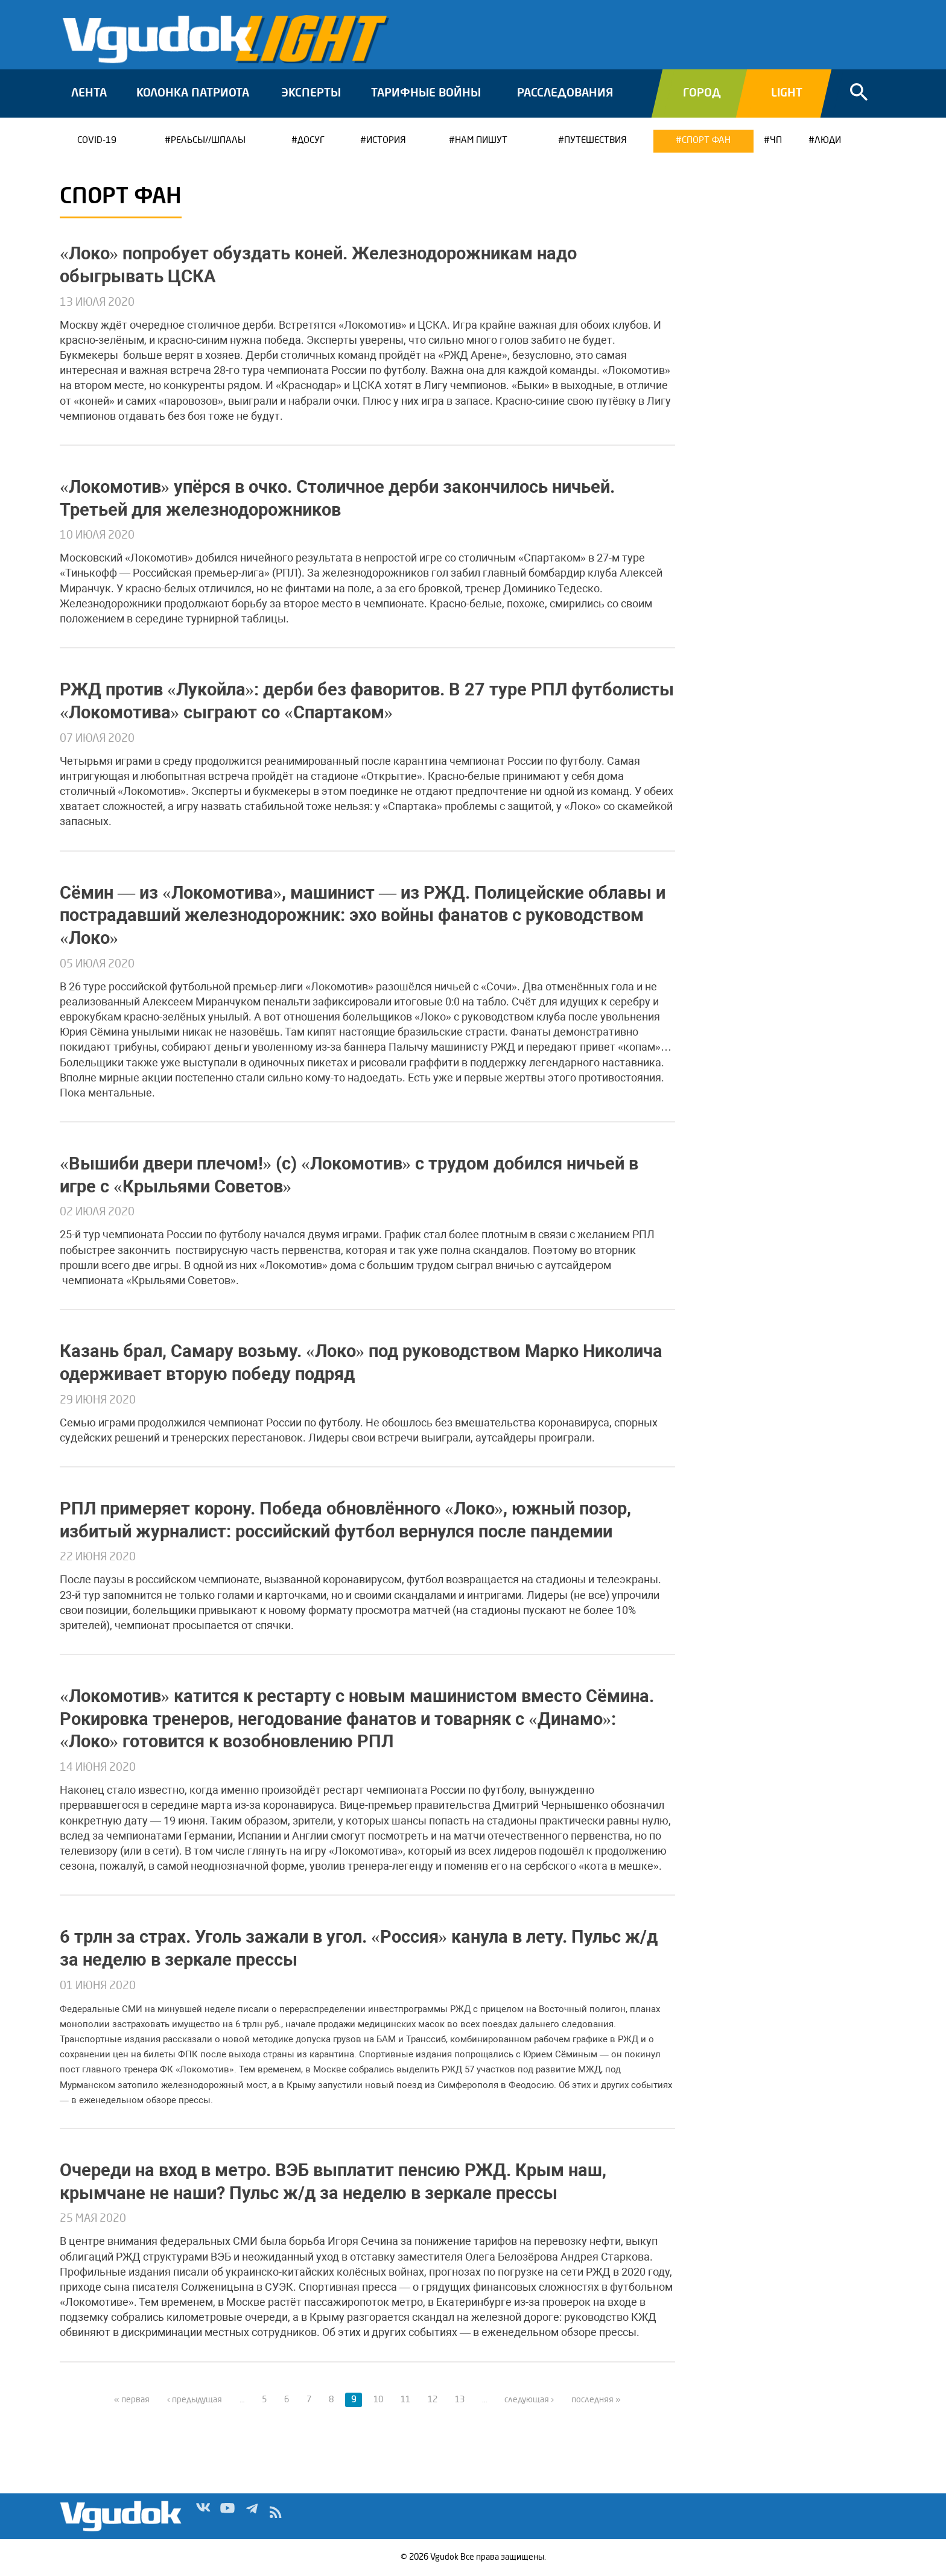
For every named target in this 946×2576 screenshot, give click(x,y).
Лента (89, 93)
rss (276, 2515)
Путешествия (595, 140)
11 (405, 2400)
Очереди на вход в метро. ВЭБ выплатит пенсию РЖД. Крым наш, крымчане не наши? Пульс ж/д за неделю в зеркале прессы (333, 2181)
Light (786, 93)
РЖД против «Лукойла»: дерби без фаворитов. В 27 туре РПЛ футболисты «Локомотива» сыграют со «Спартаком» (367, 701)
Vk (203, 2515)
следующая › (529, 2400)
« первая (132, 2400)
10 (378, 2400)
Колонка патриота (192, 93)
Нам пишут (481, 140)
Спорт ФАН (706, 140)
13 (460, 2400)
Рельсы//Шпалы (208, 140)
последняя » (596, 2400)
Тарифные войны (426, 93)
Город (702, 93)
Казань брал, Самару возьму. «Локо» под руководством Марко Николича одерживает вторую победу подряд (361, 1362)
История (386, 140)
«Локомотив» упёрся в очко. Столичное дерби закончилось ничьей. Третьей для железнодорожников (337, 498)
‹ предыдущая (194, 2400)
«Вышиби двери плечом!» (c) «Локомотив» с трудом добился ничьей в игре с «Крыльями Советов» (349, 1175)
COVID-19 (96, 140)
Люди (827, 140)
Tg (252, 2515)
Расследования (565, 93)
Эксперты (311, 93)
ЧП (776, 140)
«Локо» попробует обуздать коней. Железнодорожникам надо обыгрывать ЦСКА (318, 264)
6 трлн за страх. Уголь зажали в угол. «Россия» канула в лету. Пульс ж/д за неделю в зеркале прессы (359, 1948)
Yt (227, 2515)
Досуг (311, 140)
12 (432, 2400)
